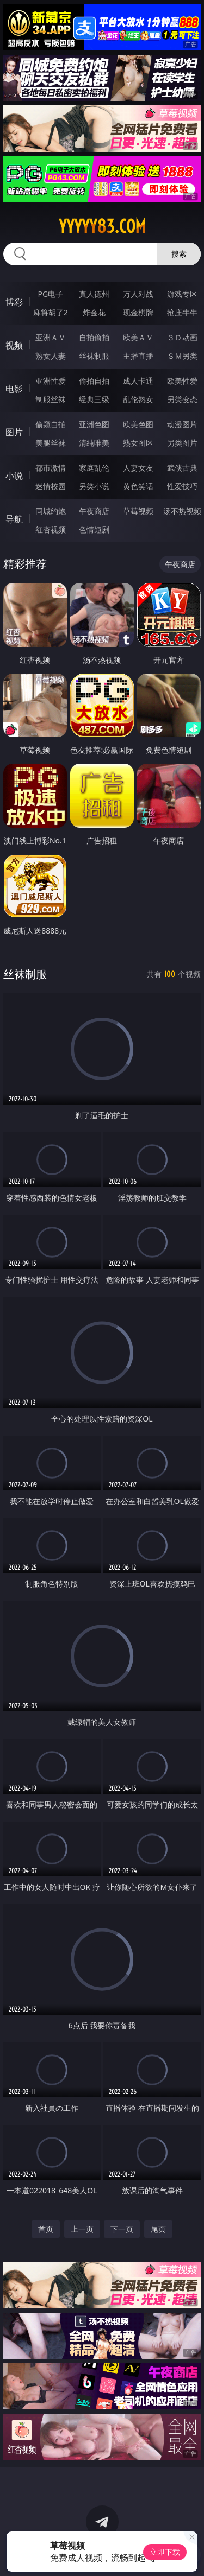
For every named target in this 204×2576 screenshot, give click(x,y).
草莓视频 (138, 511)
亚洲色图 (94, 424)
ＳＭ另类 (182, 356)
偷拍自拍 (94, 381)
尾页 (158, 2229)
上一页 (82, 2229)
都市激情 (50, 467)
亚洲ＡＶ (50, 337)
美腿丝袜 (50, 442)
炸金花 (94, 312)
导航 (14, 519)
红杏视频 (50, 529)
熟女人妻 (50, 356)
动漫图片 (182, 424)
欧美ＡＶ (138, 337)
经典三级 (94, 399)
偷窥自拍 (50, 424)
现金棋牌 (138, 312)
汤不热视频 (182, 511)
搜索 (179, 254)
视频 (14, 345)
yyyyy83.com (102, 226)
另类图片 (182, 442)
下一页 (121, 2229)
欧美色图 (138, 424)
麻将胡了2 (50, 312)
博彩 (14, 302)
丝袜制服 (94, 356)
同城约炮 (50, 511)
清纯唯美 (94, 442)
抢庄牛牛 (182, 312)
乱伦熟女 (138, 399)
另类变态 (182, 399)
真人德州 (94, 294)
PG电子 (50, 294)
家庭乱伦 (94, 467)
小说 (14, 475)
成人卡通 (138, 381)
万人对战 (138, 294)
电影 (14, 389)
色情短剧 (94, 529)
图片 (14, 432)
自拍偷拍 (94, 337)
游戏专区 (182, 294)
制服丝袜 (50, 399)
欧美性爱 (182, 381)
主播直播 (138, 356)
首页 (45, 2229)
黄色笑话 (138, 486)
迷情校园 (50, 486)
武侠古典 (182, 467)
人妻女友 (138, 467)
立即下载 (165, 2552)
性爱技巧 (182, 486)
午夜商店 (94, 511)
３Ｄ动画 (182, 337)
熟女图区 (138, 442)
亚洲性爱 (50, 381)
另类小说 (94, 486)
